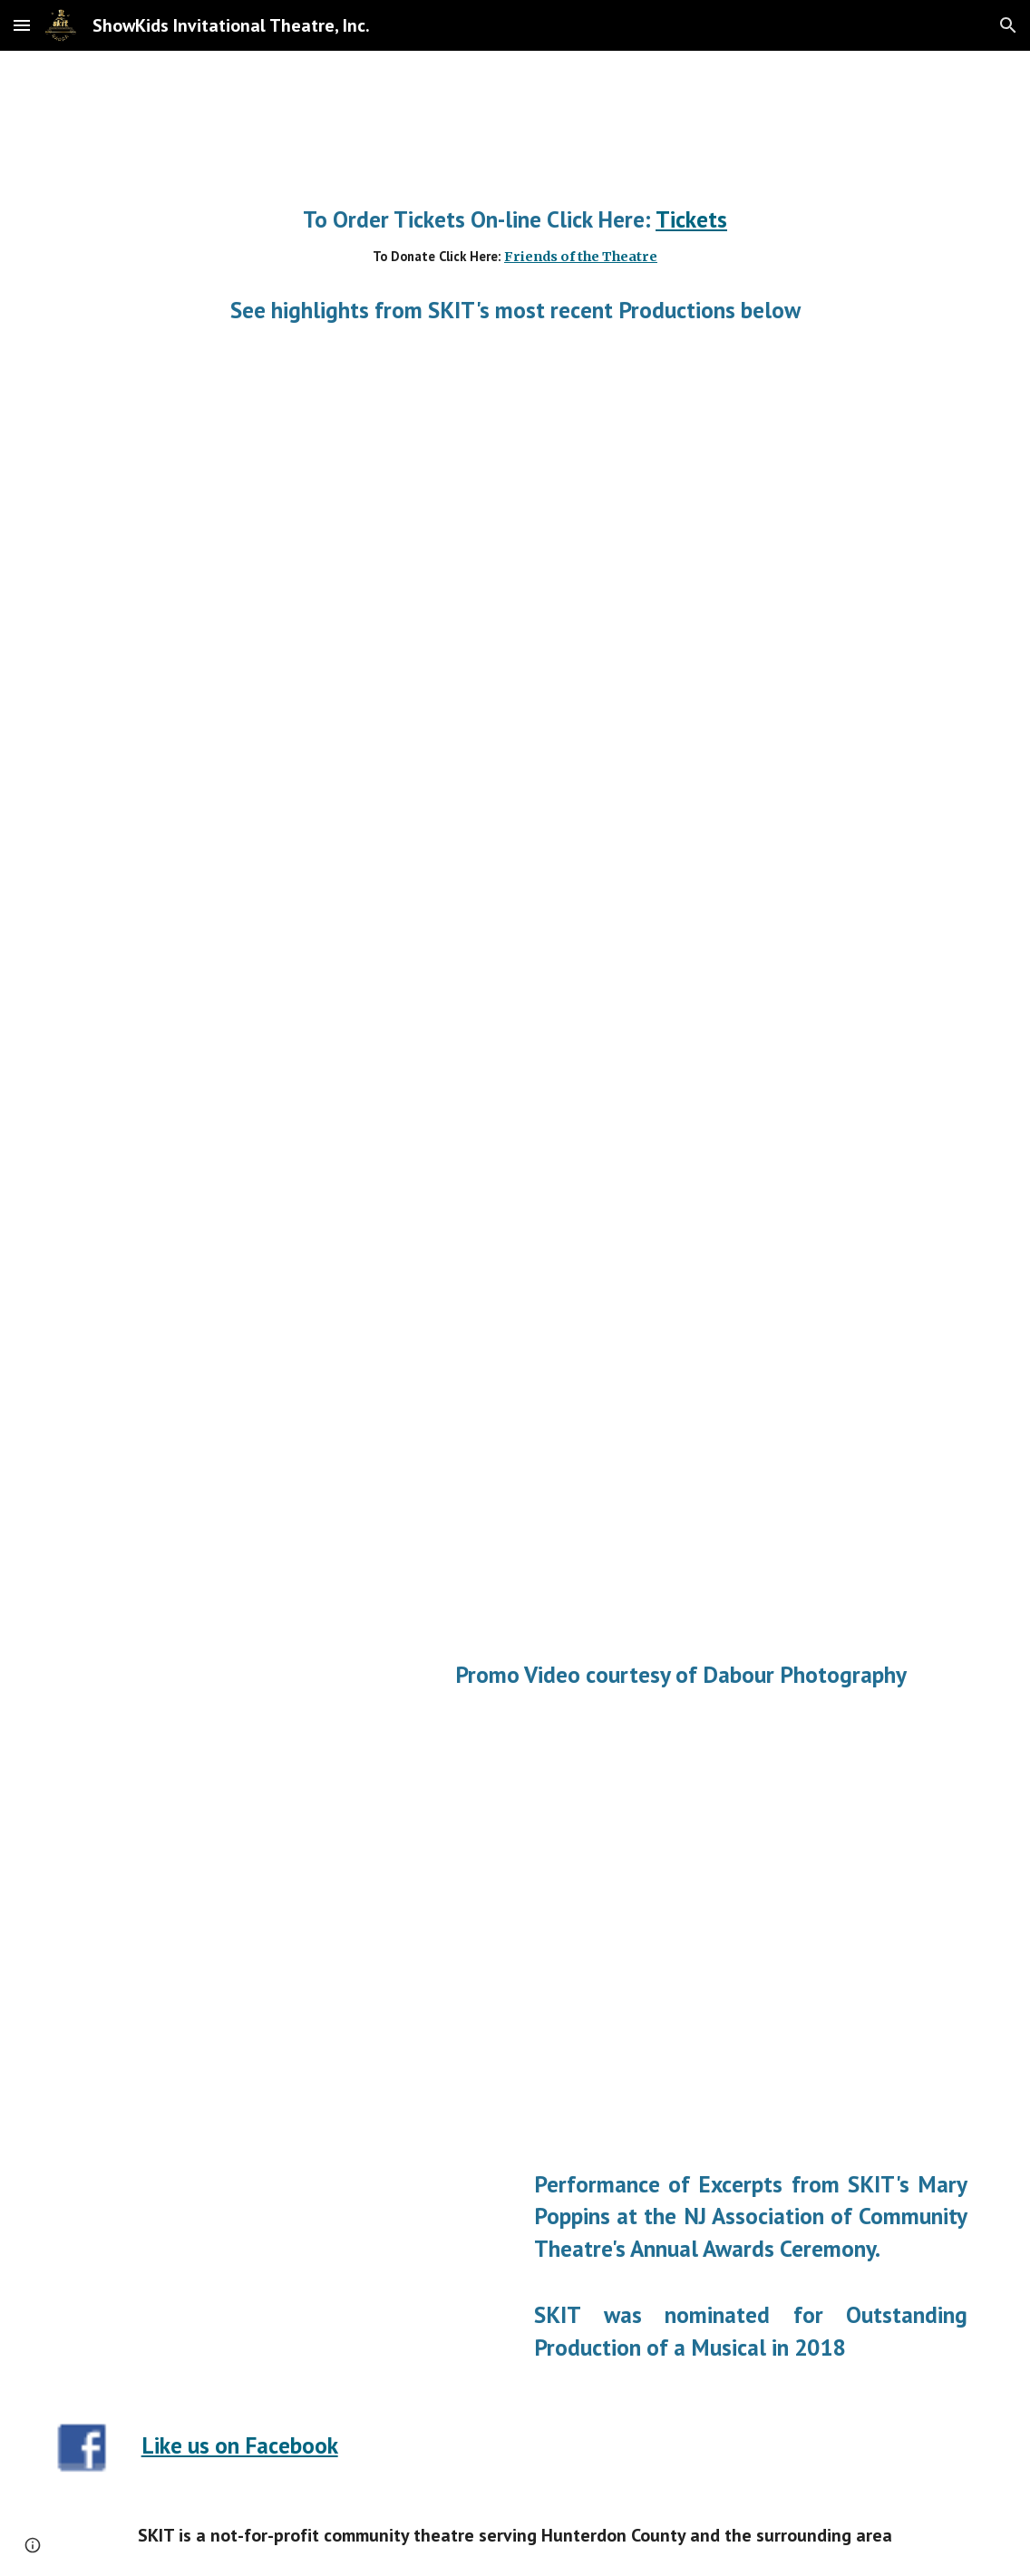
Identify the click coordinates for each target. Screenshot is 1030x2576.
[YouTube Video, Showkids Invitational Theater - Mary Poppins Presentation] (279, 2252)
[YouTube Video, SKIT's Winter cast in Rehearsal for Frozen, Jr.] (200, 1426)
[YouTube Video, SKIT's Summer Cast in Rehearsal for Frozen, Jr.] (200, 1186)
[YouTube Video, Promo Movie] (279, 533)
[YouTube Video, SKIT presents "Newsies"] (239, 1683)
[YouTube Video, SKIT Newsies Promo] (279, 1957)
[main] (515, 235)
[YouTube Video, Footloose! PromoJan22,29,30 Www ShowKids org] (279, 882)
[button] (22, 25)
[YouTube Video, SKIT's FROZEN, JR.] (672, 1304)
